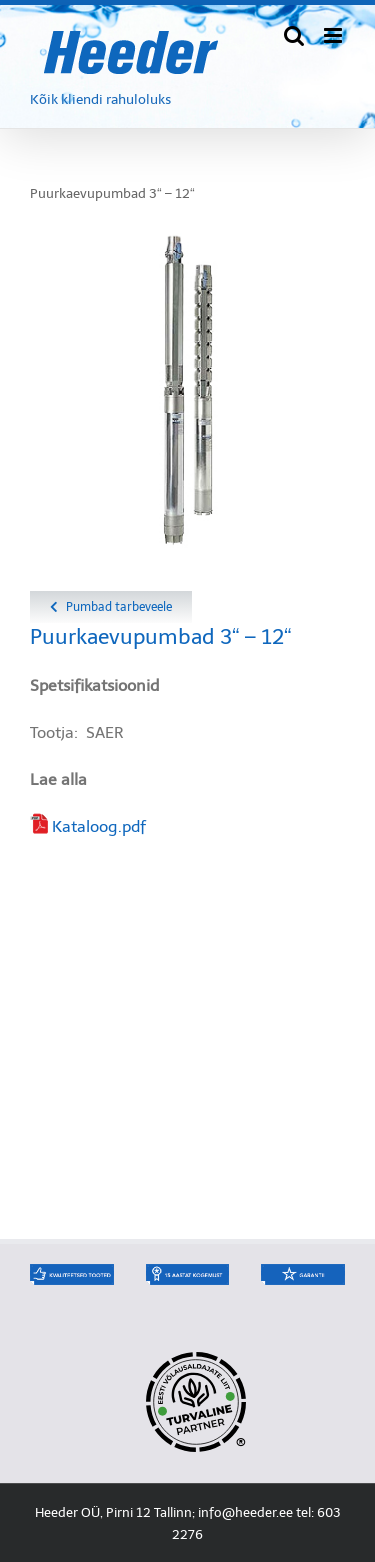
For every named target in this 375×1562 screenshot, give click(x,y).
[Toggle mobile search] (294, 35)
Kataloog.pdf (99, 826)
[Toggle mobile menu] (334, 35)
